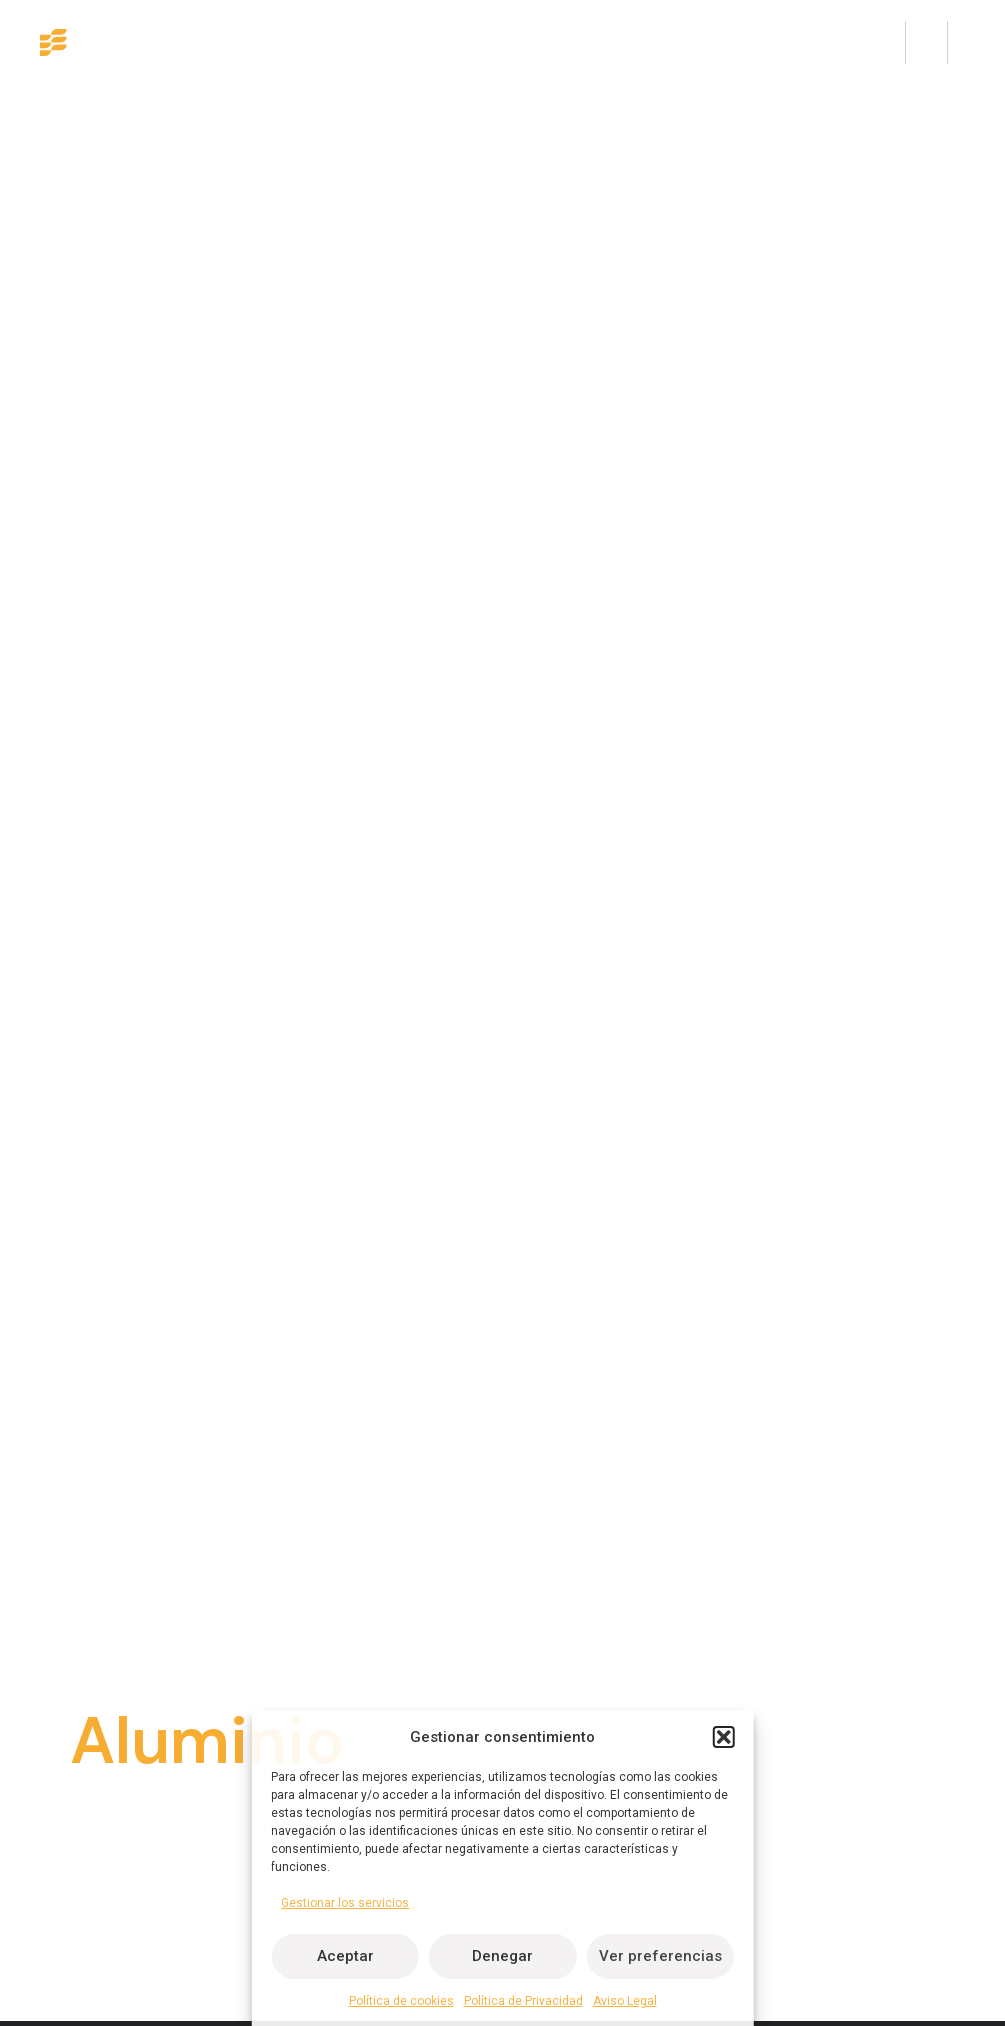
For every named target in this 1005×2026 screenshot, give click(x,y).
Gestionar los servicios (345, 1903)
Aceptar (345, 1956)
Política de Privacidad (523, 2001)
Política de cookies (401, 2001)
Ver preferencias (660, 1956)
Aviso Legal (625, 2001)
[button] (724, 1737)
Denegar (502, 1956)
